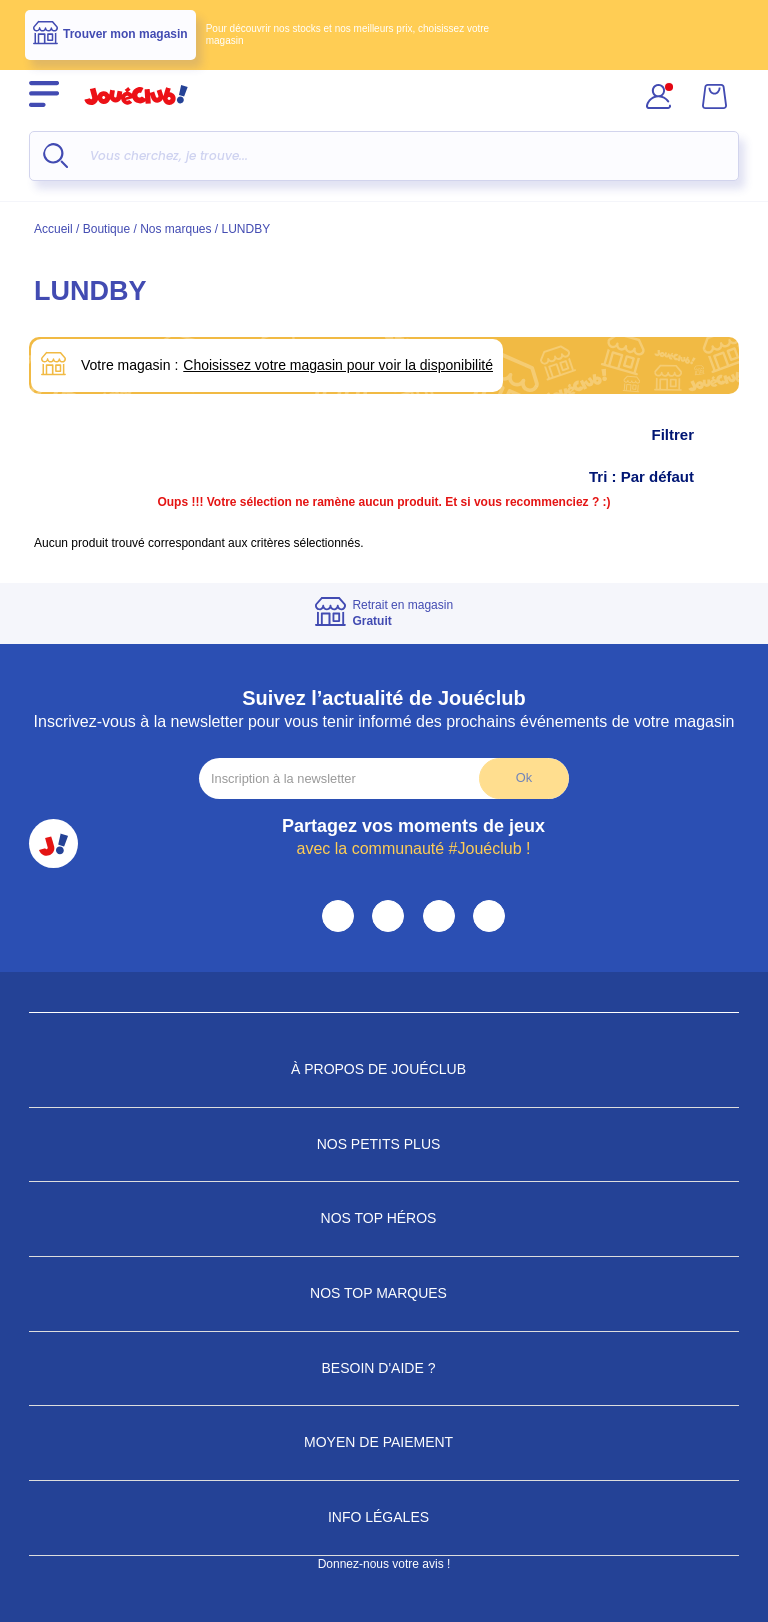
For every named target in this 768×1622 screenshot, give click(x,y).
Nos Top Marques (384, 1293)
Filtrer (692, 435)
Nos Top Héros (384, 1218)
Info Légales (384, 1517)
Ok (524, 777)
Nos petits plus (384, 1144)
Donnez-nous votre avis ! (384, 1564)
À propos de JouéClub (384, 1069)
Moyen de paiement (384, 1442)
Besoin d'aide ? (384, 1368)
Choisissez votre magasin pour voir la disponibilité (338, 365)
